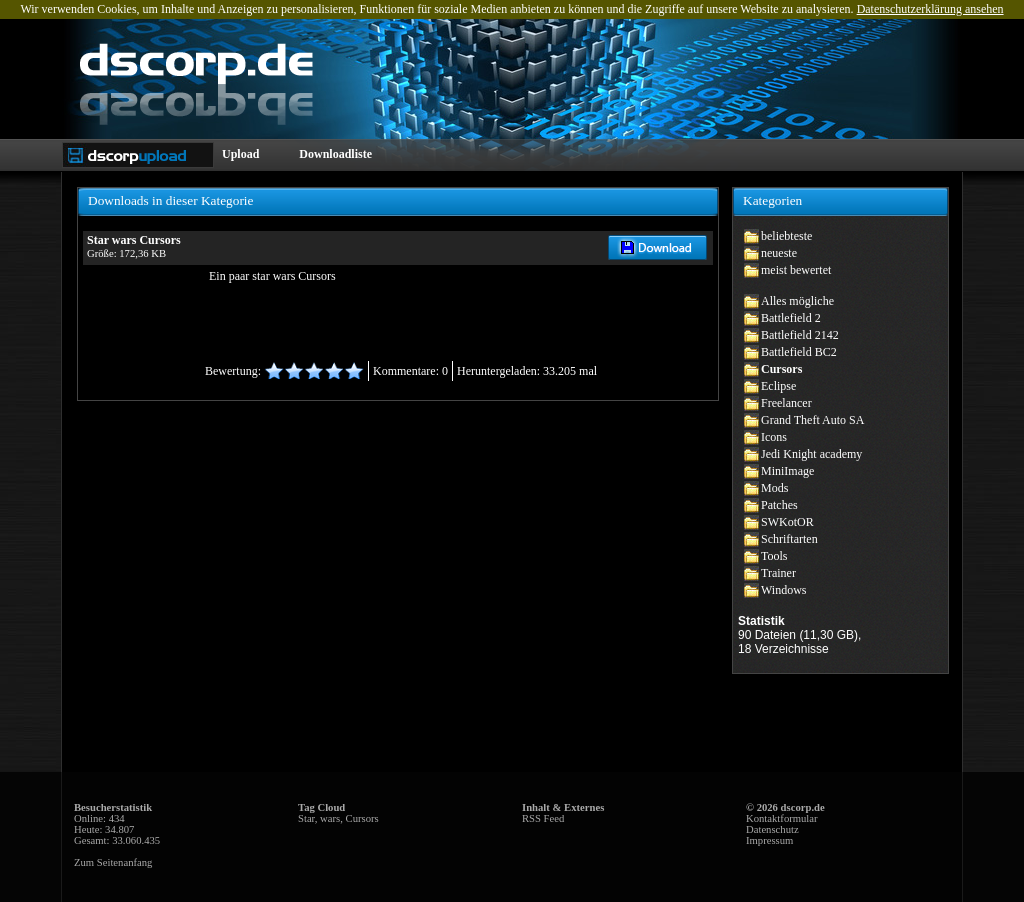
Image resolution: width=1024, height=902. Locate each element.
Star (306, 818)
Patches (779, 505)
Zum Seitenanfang (113, 862)
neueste (779, 253)
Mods (774, 488)
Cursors (781, 369)
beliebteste (786, 236)
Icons (774, 437)
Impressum (769, 840)
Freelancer (786, 403)
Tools (774, 556)
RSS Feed (543, 818)
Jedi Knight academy (811, 454)
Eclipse (778, 386)
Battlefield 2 (791, 318)
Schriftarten (789, 539)
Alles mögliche (797, 301)
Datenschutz (772, 829)
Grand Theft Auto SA (812, 420)
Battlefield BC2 (799, 352)
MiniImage (787, 471)
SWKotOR (787, 522)
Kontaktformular (782, 818)
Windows (784, 590)
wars (330, 818)
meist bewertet (796, 270)
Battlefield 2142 (800, 335)
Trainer (778, 573)
